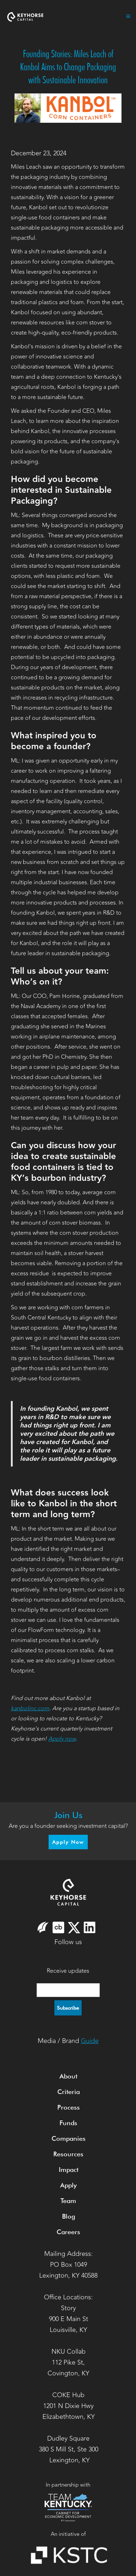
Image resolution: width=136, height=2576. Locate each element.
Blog (68, 2216)
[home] (25, 16)
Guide (90, 2041)
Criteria (68, 2091)
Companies (68, 2138)
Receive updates (68, 1971)
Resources (68, 2154)
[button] (125, 16)
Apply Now (68, 1842)
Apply (68, 2185)
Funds (68, 2123)
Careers (68, 2232)
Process (68, 2107)
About (68, 2076)
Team (68, 2200)
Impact (68, 2169)
